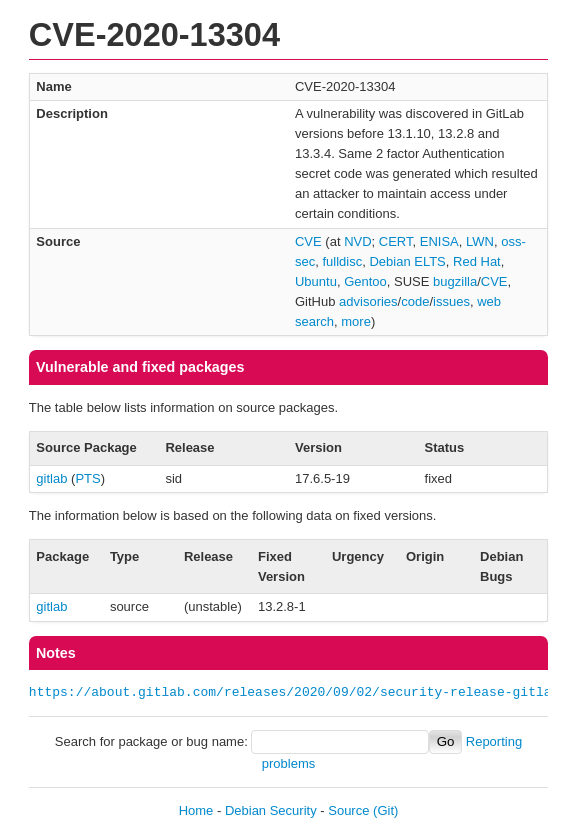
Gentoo (365, 281)
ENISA (439, 241)
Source (348, 810)
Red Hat (477, 261)
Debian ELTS (407, 261)
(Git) (385, 810)
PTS (87, 478)
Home (196, 810)
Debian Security (271, 810)
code (415, 301)
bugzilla (455, 281)
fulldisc (342, 261)
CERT (396, 241)
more (356, 321)
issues (451, 301)
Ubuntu (316, 281)
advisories (368, 301)
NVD (357, 241)
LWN (480, 241)
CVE (308, 241)
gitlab (51, 478)
